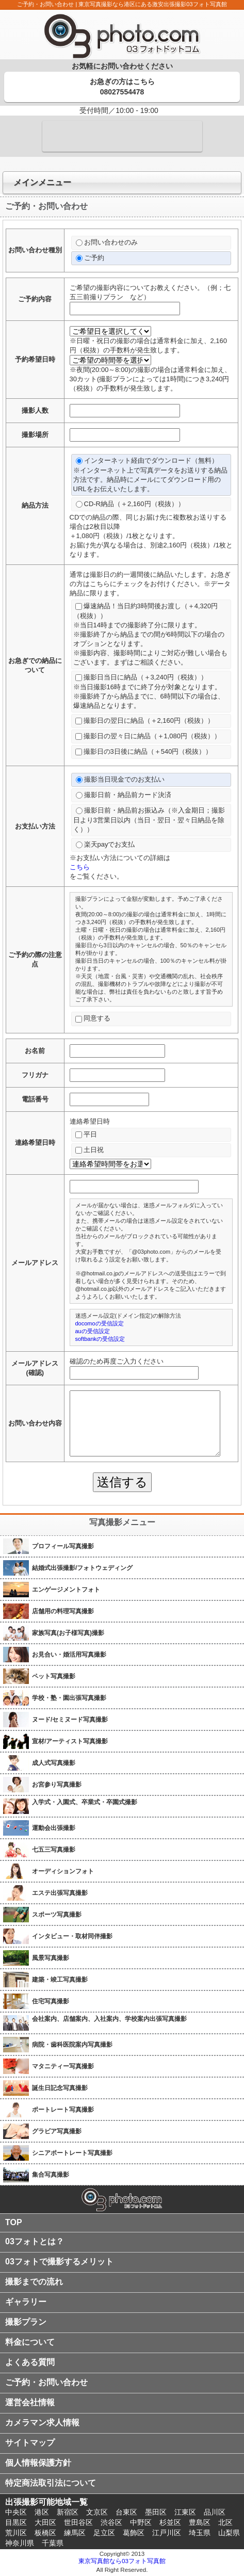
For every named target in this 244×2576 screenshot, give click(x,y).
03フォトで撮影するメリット (59, 2261)
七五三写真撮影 (53, 1849)
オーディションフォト (63, 1871)
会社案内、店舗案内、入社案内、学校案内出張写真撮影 (109, 2018)
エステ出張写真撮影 (60, 1893)
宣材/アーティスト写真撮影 (70, 1741)
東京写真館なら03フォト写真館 (122, 2560)
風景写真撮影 (50, 1958)
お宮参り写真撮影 (57, 1784)
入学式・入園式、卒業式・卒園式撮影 (84, 1802)
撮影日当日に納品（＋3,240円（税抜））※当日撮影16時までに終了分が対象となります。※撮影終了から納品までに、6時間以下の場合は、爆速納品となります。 (148, 691)
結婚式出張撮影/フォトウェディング (82, 1567)
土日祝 (89, 1150)
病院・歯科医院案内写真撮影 (72, 2044)
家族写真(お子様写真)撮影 (68, 1633)
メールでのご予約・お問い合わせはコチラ (122, 136)
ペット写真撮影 (53, 1676)
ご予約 (90, 258)
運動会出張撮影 (53, 1828)
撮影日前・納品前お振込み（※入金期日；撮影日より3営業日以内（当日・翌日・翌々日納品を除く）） (149, 819)
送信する (122, 1482)
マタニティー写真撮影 (63, 2066)
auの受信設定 (92, 1331)
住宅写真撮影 (50, 2001)
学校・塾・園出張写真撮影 (69, 1698)
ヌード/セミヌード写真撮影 (70, 1719)
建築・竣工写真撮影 (60, 1979)
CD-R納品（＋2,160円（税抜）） (130, 504)
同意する (92, 1018)
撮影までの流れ (34, 2281)
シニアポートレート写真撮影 (72, 2153)
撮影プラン (25, 2322)
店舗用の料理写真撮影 (63, 1611)
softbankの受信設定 (100, 1339)
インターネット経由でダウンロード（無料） (151, 475)
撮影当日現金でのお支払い (120, 779)
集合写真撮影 (50, 2174)
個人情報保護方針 (38, 2462)
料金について (30, 2342)
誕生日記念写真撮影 (60, 2088)
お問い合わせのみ (107, 242)
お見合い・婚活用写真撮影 (69, 1654)
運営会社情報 (30, 2402)
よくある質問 (30, 2362)
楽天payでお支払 (105, 844)
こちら (80, 867)
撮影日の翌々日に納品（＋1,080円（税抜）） (148, 736)
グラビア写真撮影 (57, 2131)
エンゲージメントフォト (66, 1589)
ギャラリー (25, 2301)
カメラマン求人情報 (42, 2422)
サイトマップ (30, 2442)
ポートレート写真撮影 (63, 2109)
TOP (13, 2222)
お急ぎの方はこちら (122, 87)
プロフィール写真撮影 (63, 1546)
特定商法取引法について (50, 2482)
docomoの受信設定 (99, 1323)
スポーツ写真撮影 (57, 1914)
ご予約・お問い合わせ (46, 2382)
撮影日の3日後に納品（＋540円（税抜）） (144, 751)
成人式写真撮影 (53, 1763)
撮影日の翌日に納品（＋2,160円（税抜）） (145, 720)
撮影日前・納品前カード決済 (123, 795)
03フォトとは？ (34, 2241)
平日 (86, 1134)
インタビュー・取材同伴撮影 (72, 1936)
